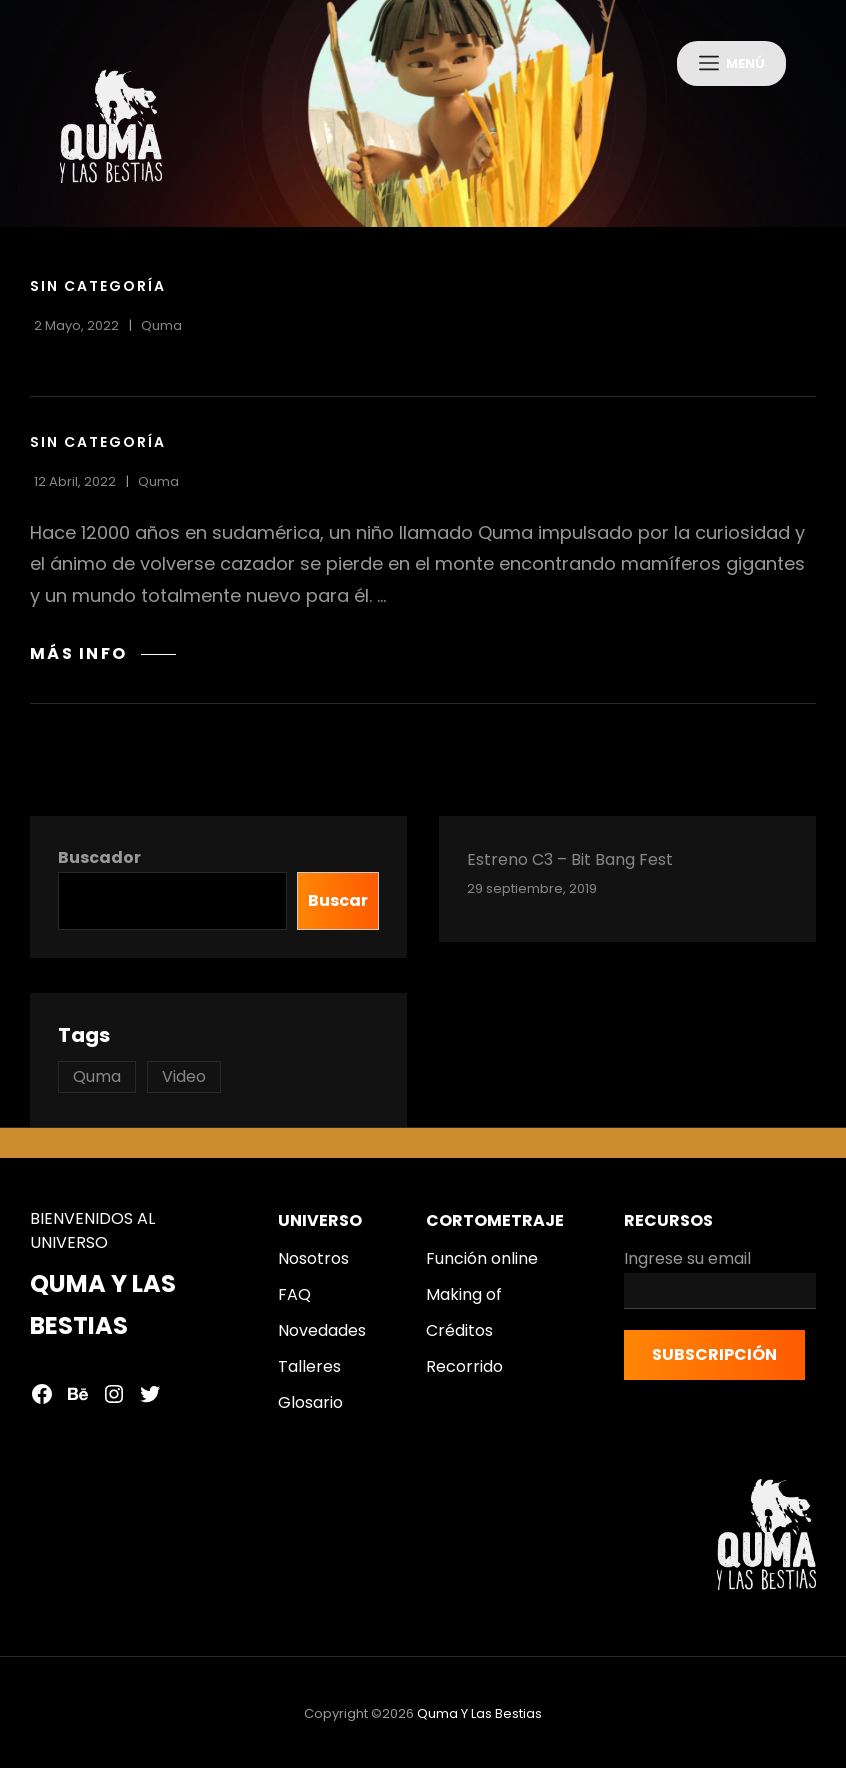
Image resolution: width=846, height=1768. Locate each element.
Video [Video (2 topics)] (184, 1087)
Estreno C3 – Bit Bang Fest (570, 870)
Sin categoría (98, 297)
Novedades (322, 1341)
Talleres (309, 1377)
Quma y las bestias (479, 1724)
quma (161, 336)
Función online (482, 1269)
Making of (464, 1305)
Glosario (310, 1413)
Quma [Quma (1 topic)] (97, 1087)
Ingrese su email (720, 1288)
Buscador (99, 868)
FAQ (294, 1305)
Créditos (459, 1341)
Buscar (338, 911)
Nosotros (313, 1269)
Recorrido (464, 1377)
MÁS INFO (103, 664)
